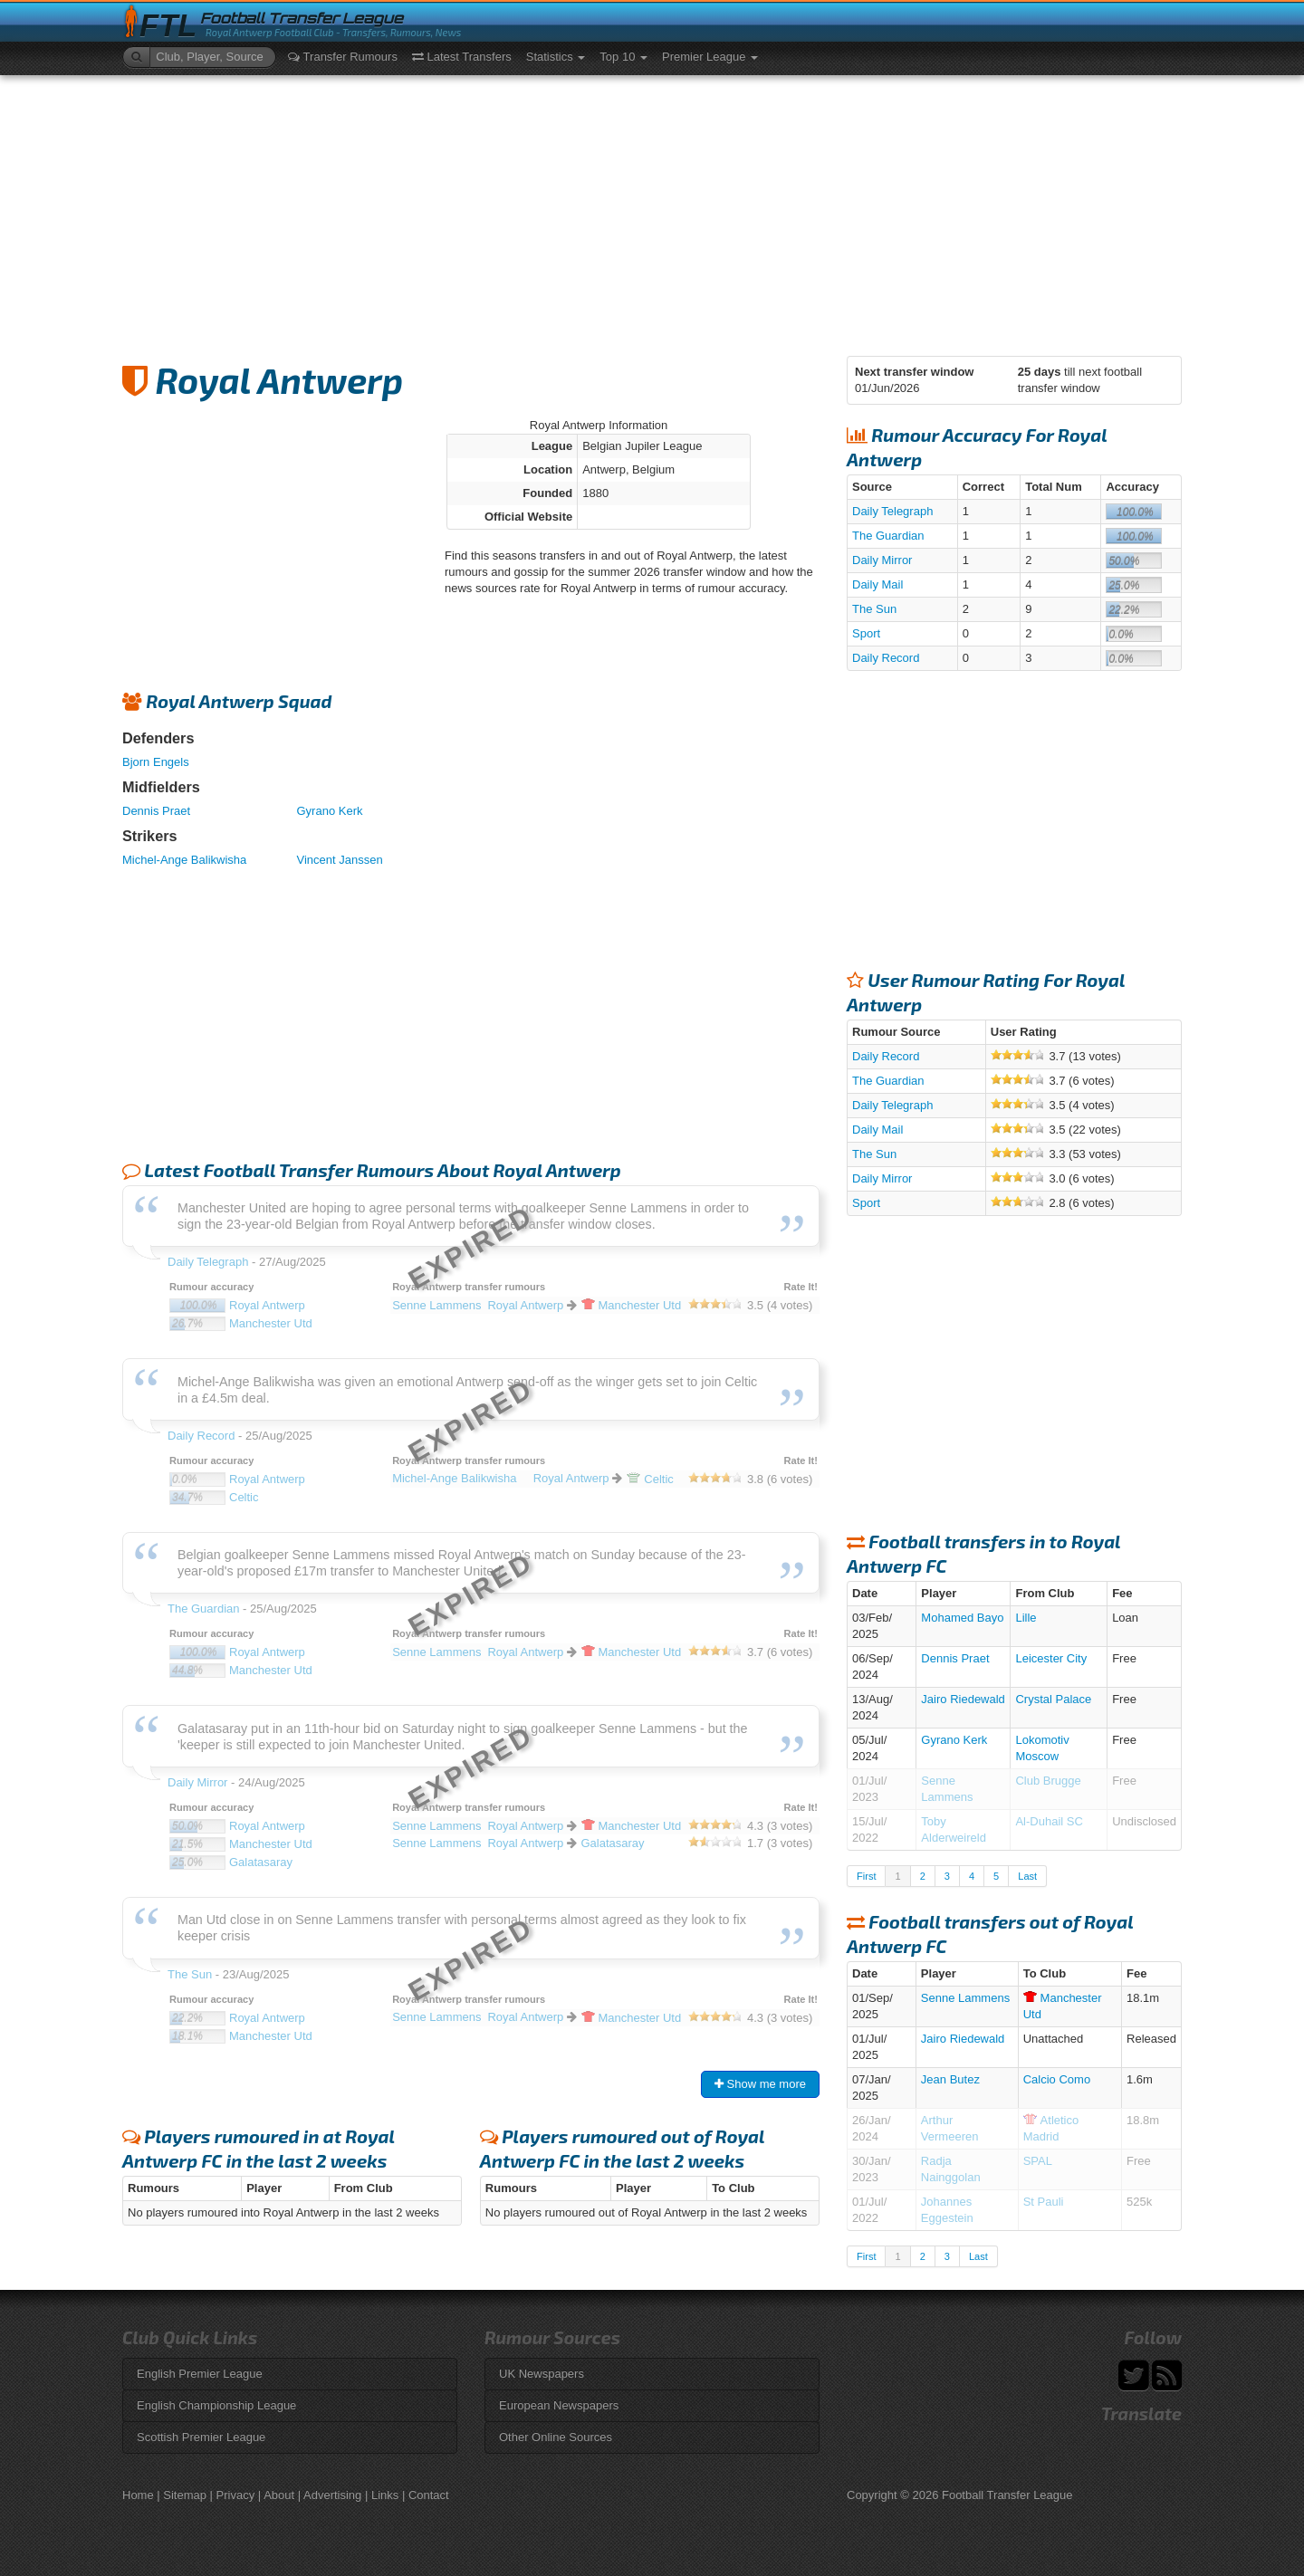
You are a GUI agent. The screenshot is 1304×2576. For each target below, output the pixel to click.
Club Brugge (1047, 1780)
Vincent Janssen (340, 860)
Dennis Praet (156, 811)
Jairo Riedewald (963, 1699)
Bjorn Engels (155, 762)
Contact (428, 2495)
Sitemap (184, 2495)
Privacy (235, 2495)
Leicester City (1051, 1658)
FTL (168, 26)
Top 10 (623, 56)
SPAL (1037, 2161)
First (866, 1876)
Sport (866, 633)
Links (384, 2495)
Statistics (556, 56)
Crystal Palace (1053, 1699)
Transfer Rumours (343, 56)
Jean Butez (950, 2079)
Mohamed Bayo (962, 1617)
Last (1027, 1876)
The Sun (874, 609)
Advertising (332, 2495)
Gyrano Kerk (330, 811)
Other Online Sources (555, 2437)
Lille (1025, 1617)
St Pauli (1043, 2201)
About (279, 2495)
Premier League (710, 56)
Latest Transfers (462, 56)
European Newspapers (558, 2405)
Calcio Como (1056, 2079)
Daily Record (885, 658)
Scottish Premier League (201, 2437)
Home (138, 2495)
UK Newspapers (541, 2373)
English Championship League (216, 2405)
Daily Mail (877, 584)
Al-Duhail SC (1048, 1821)
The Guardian (888, 535)
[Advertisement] (652, 211)
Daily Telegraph (892, 511)
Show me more (760, 2084)
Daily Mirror (882, 560)
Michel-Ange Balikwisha (184, 860)
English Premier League (200, 2373)
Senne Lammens (965, 1998)
